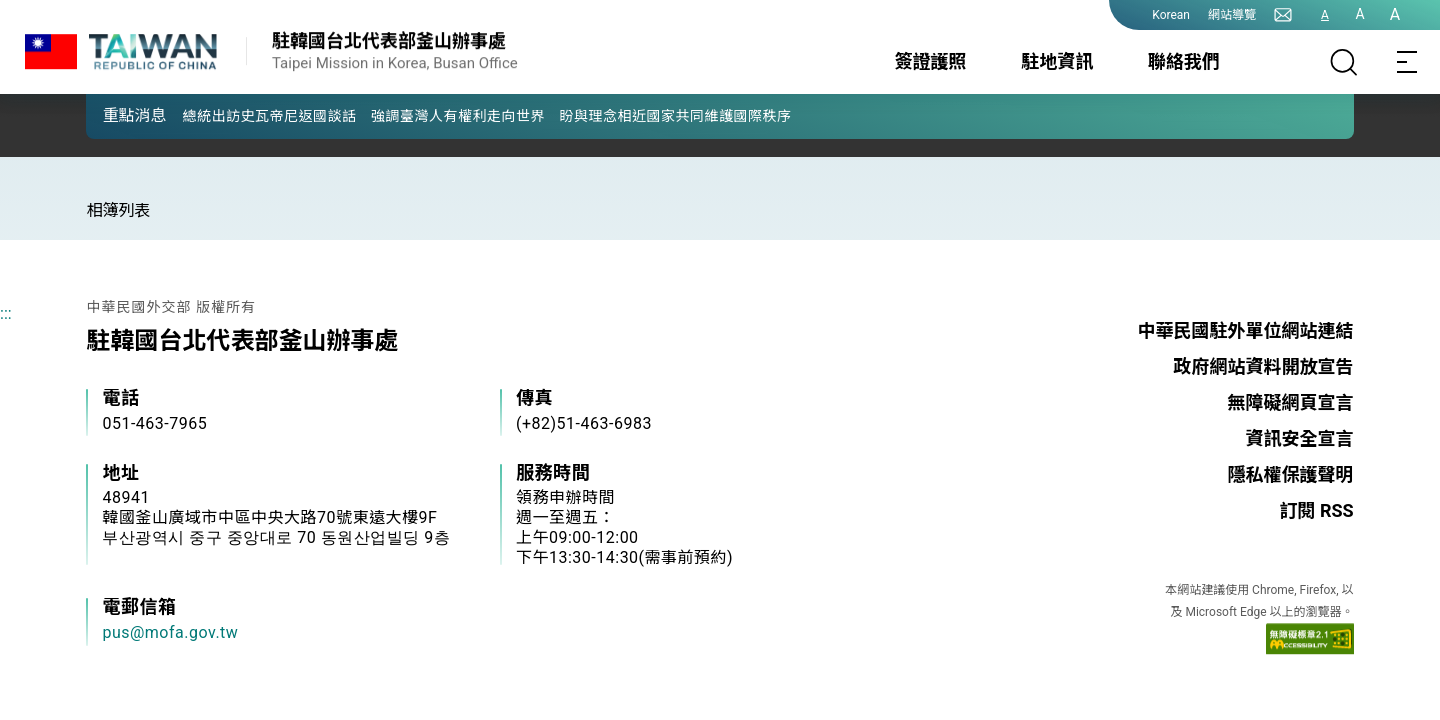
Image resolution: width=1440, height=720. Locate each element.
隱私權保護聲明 (1291, 474)
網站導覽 (1232, 15)
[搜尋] (1344, 62)
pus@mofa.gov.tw (170, 632)
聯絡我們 (1184, 61)
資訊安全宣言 (1300, 438)
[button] (116, 115)
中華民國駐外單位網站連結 (1246, 330)
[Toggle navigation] (1408, 62)
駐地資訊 (1057, 61)
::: (6, 313)
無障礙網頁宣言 (1291, 402)
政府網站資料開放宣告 (1264, 366)
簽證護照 (931, 61)
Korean (1171, 15)
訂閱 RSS (1316, 510)
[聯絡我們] (1283, 15)
